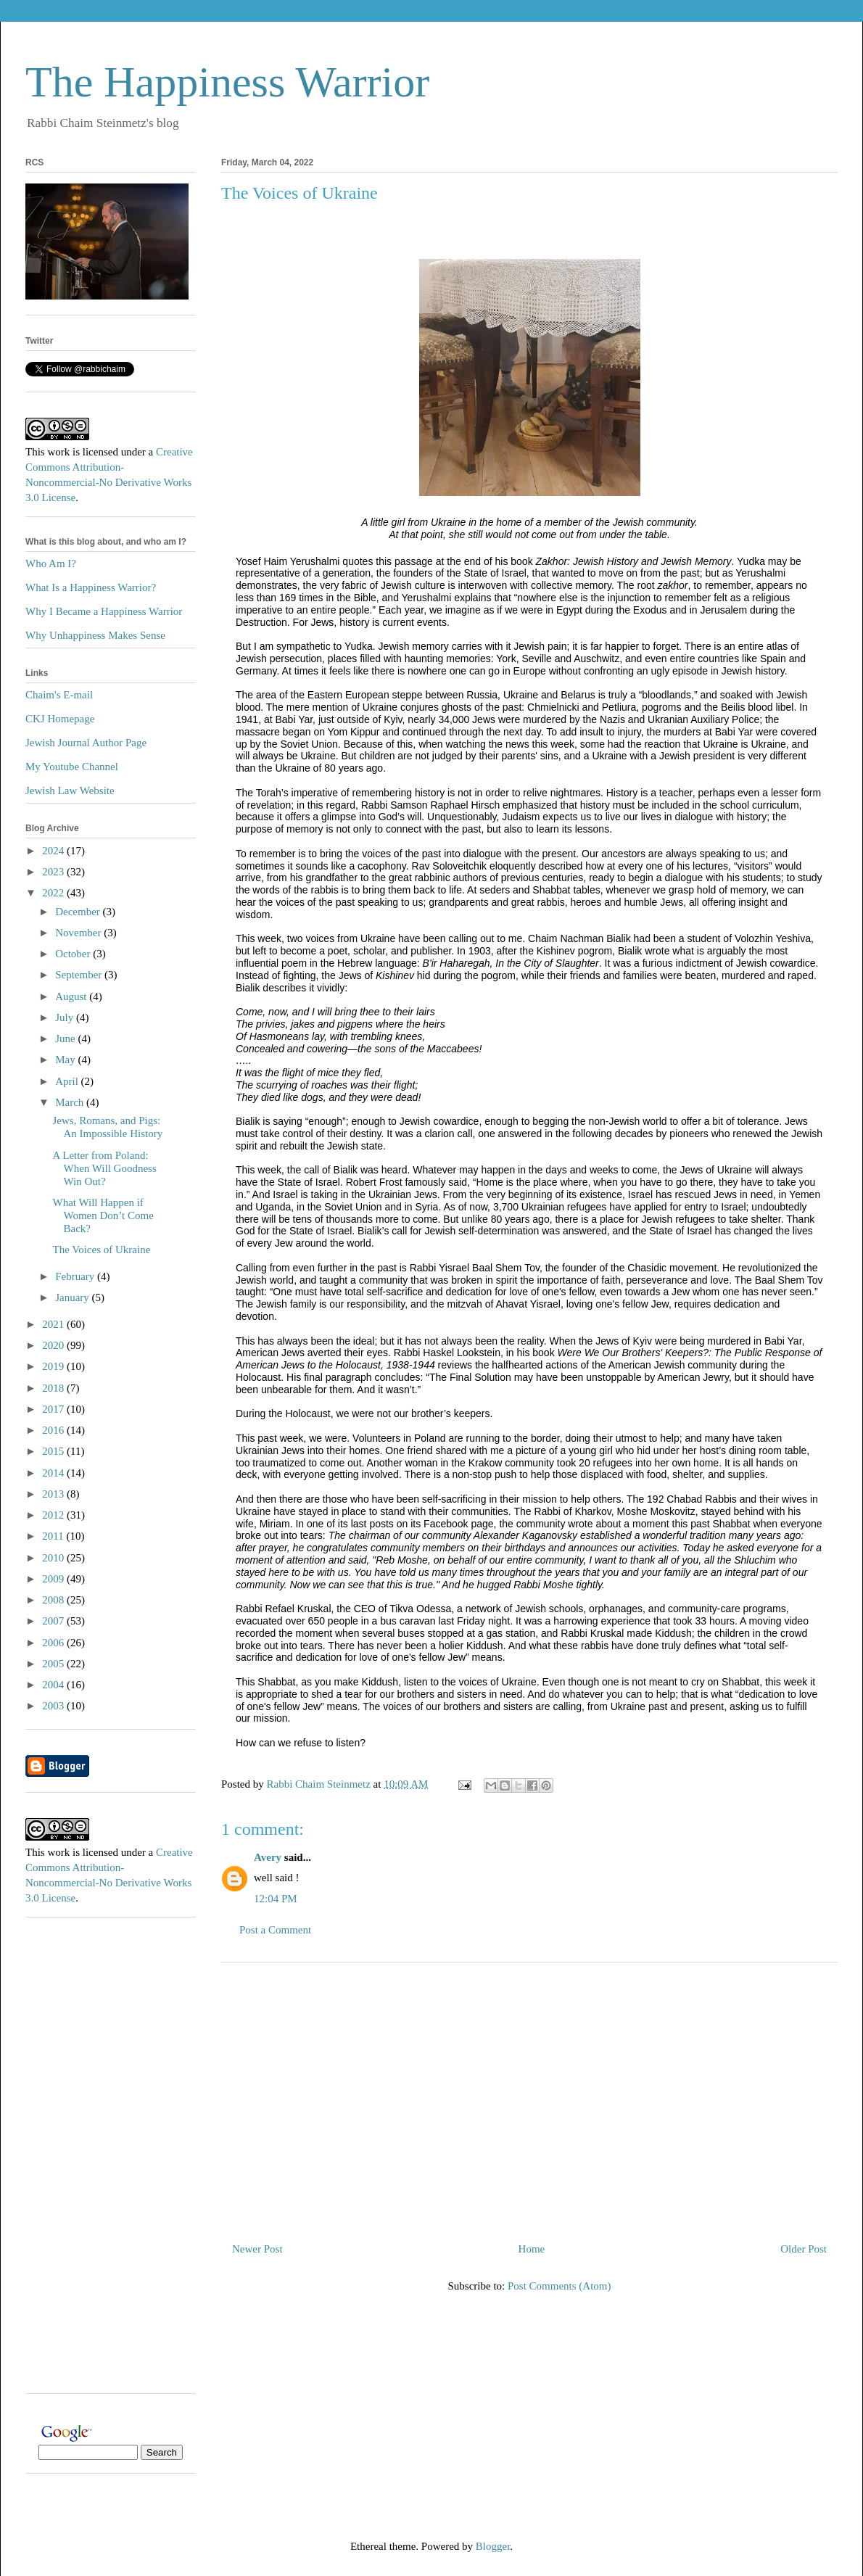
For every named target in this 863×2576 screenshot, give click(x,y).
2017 (54, 1409)
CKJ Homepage (59, 718)
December (78, 911)
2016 (54, 1430)
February (76, 1276)
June (66, 1038)
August (72, 996)
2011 (54, 1536)
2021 (54, 1324)
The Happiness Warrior (227, 82)
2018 (54, 1388)
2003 (54, 1706)
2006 (54, 1642)
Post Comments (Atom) (559, 2286)
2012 (54, 1515)
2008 (54, 1600)
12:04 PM (275, 1898)
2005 (54, 1663)
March (70, 1102)
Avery (267, 1857)
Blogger (493, 2546)
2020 (54, 1345)
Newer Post (257, 2249)
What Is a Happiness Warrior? (90, 587)
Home (532, 2249)
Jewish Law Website (70, 790)
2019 (54, 1366)
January (73, 1297)
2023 (54, 872)
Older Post (803, 2249)
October (74, 953)
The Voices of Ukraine (102, 1249)
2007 (54, 1621)
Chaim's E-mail (59, 695)
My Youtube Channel (71, 766)
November (79, 932)
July (65, 1017)
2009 (54, 1579)
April (67, 1081)
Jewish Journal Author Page (85, 742)
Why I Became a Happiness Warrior (103, 611)
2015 (54, 1451)
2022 (54, 893)
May (66, 1059)
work (58, 452)
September (79, 975)
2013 (54, 1494)
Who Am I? (50, 563)
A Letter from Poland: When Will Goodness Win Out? (105, 1168)
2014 (54, 1473)
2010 (54, 1558)
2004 (54, 1684)
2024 (54, 850)
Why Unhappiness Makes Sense (95, 635)
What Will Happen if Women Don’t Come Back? (103, 1215)
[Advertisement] (529, 2096)
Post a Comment (275, 1930)
